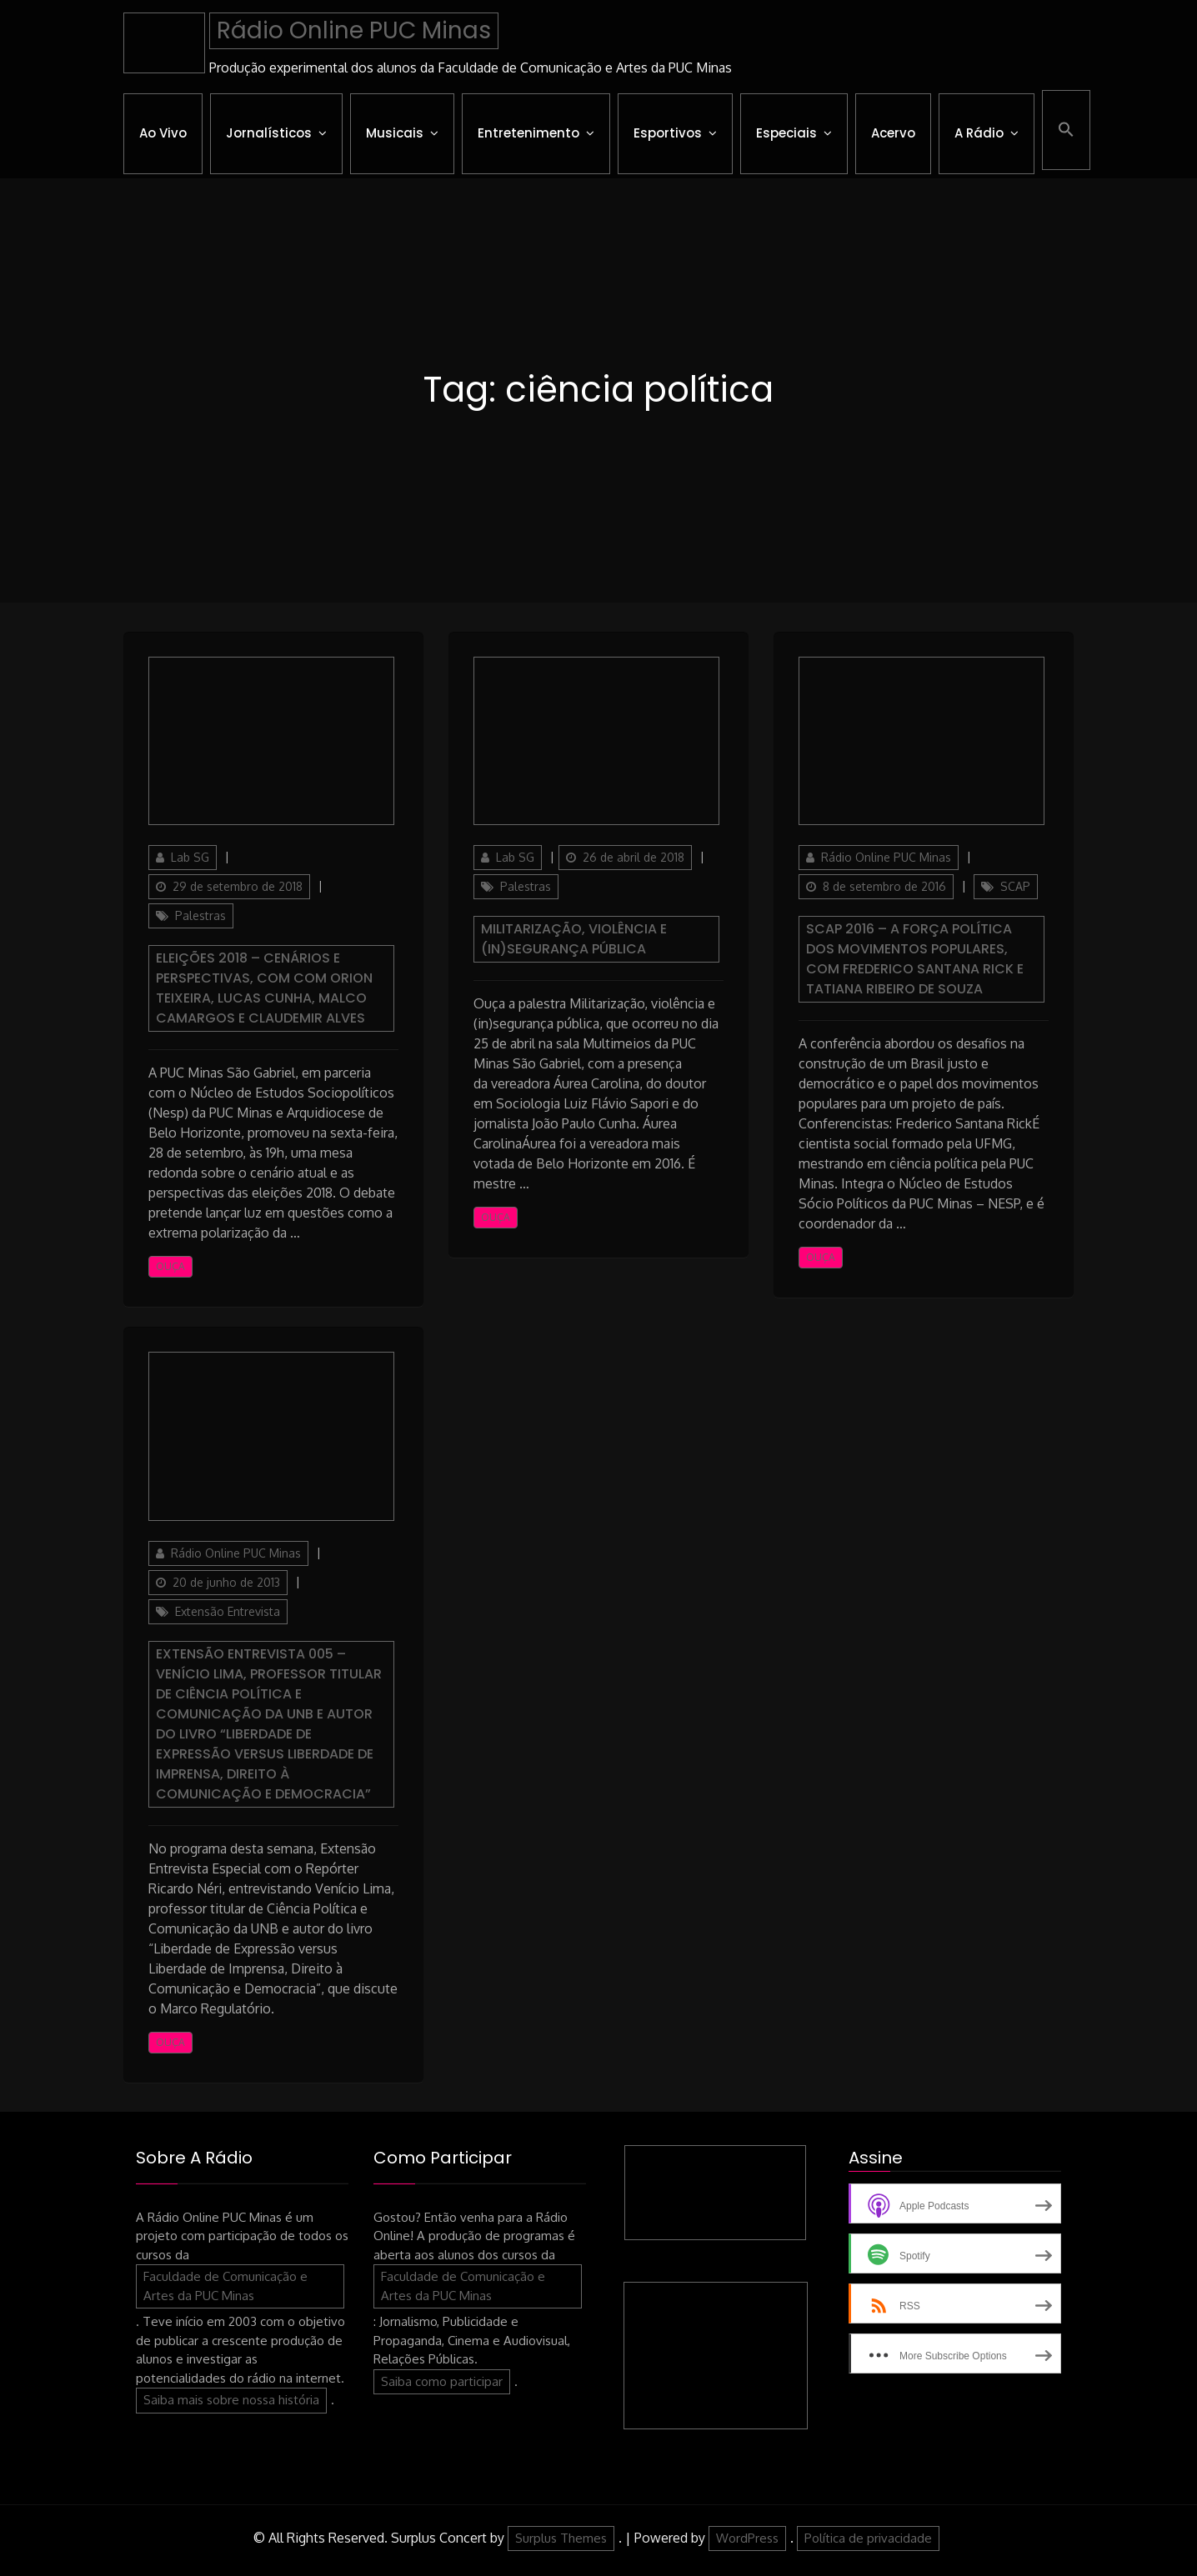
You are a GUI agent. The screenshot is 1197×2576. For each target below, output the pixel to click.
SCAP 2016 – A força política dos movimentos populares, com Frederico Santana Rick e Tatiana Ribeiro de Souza (915, 958)
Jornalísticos (269, 133)
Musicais (394, 133)
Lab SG (190, 857)
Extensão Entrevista (227, 1611)
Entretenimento (528, 133)
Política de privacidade (868, 2538)
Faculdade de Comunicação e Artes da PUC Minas (225, 2285)
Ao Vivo (163, 133)
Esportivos (668, 133)
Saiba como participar (442, 2381)
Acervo (893, 133)
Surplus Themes (561, 2538)
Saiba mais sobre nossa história (231, 2400)
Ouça (170, 1266)
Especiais (786, 133)
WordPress (747, 2538)
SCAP (1015, 886)
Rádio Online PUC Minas (354, 30)
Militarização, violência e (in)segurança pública (574, 938)
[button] (1066, 130)
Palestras (200, 915)
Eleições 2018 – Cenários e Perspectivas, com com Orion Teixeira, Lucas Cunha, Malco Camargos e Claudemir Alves (264, 988)
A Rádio (979, 133)
